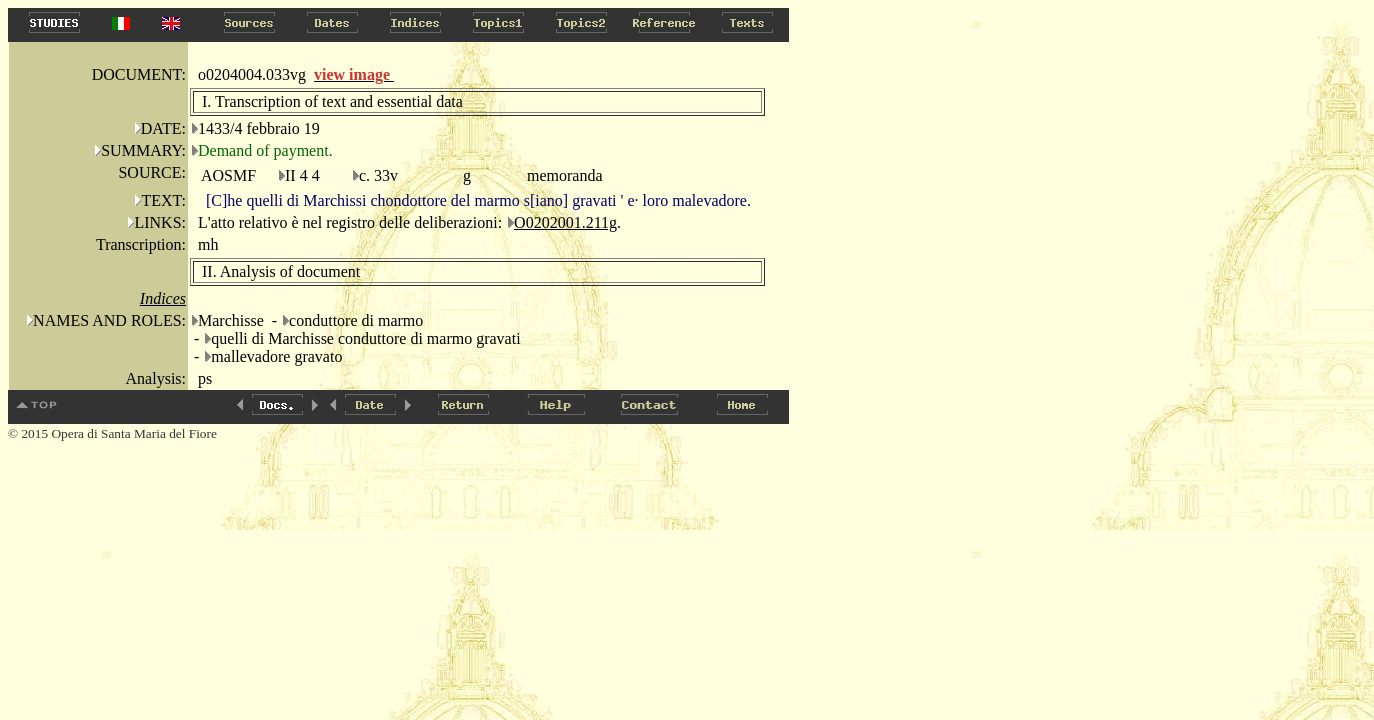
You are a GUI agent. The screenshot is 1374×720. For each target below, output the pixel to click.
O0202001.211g (565, 222)
